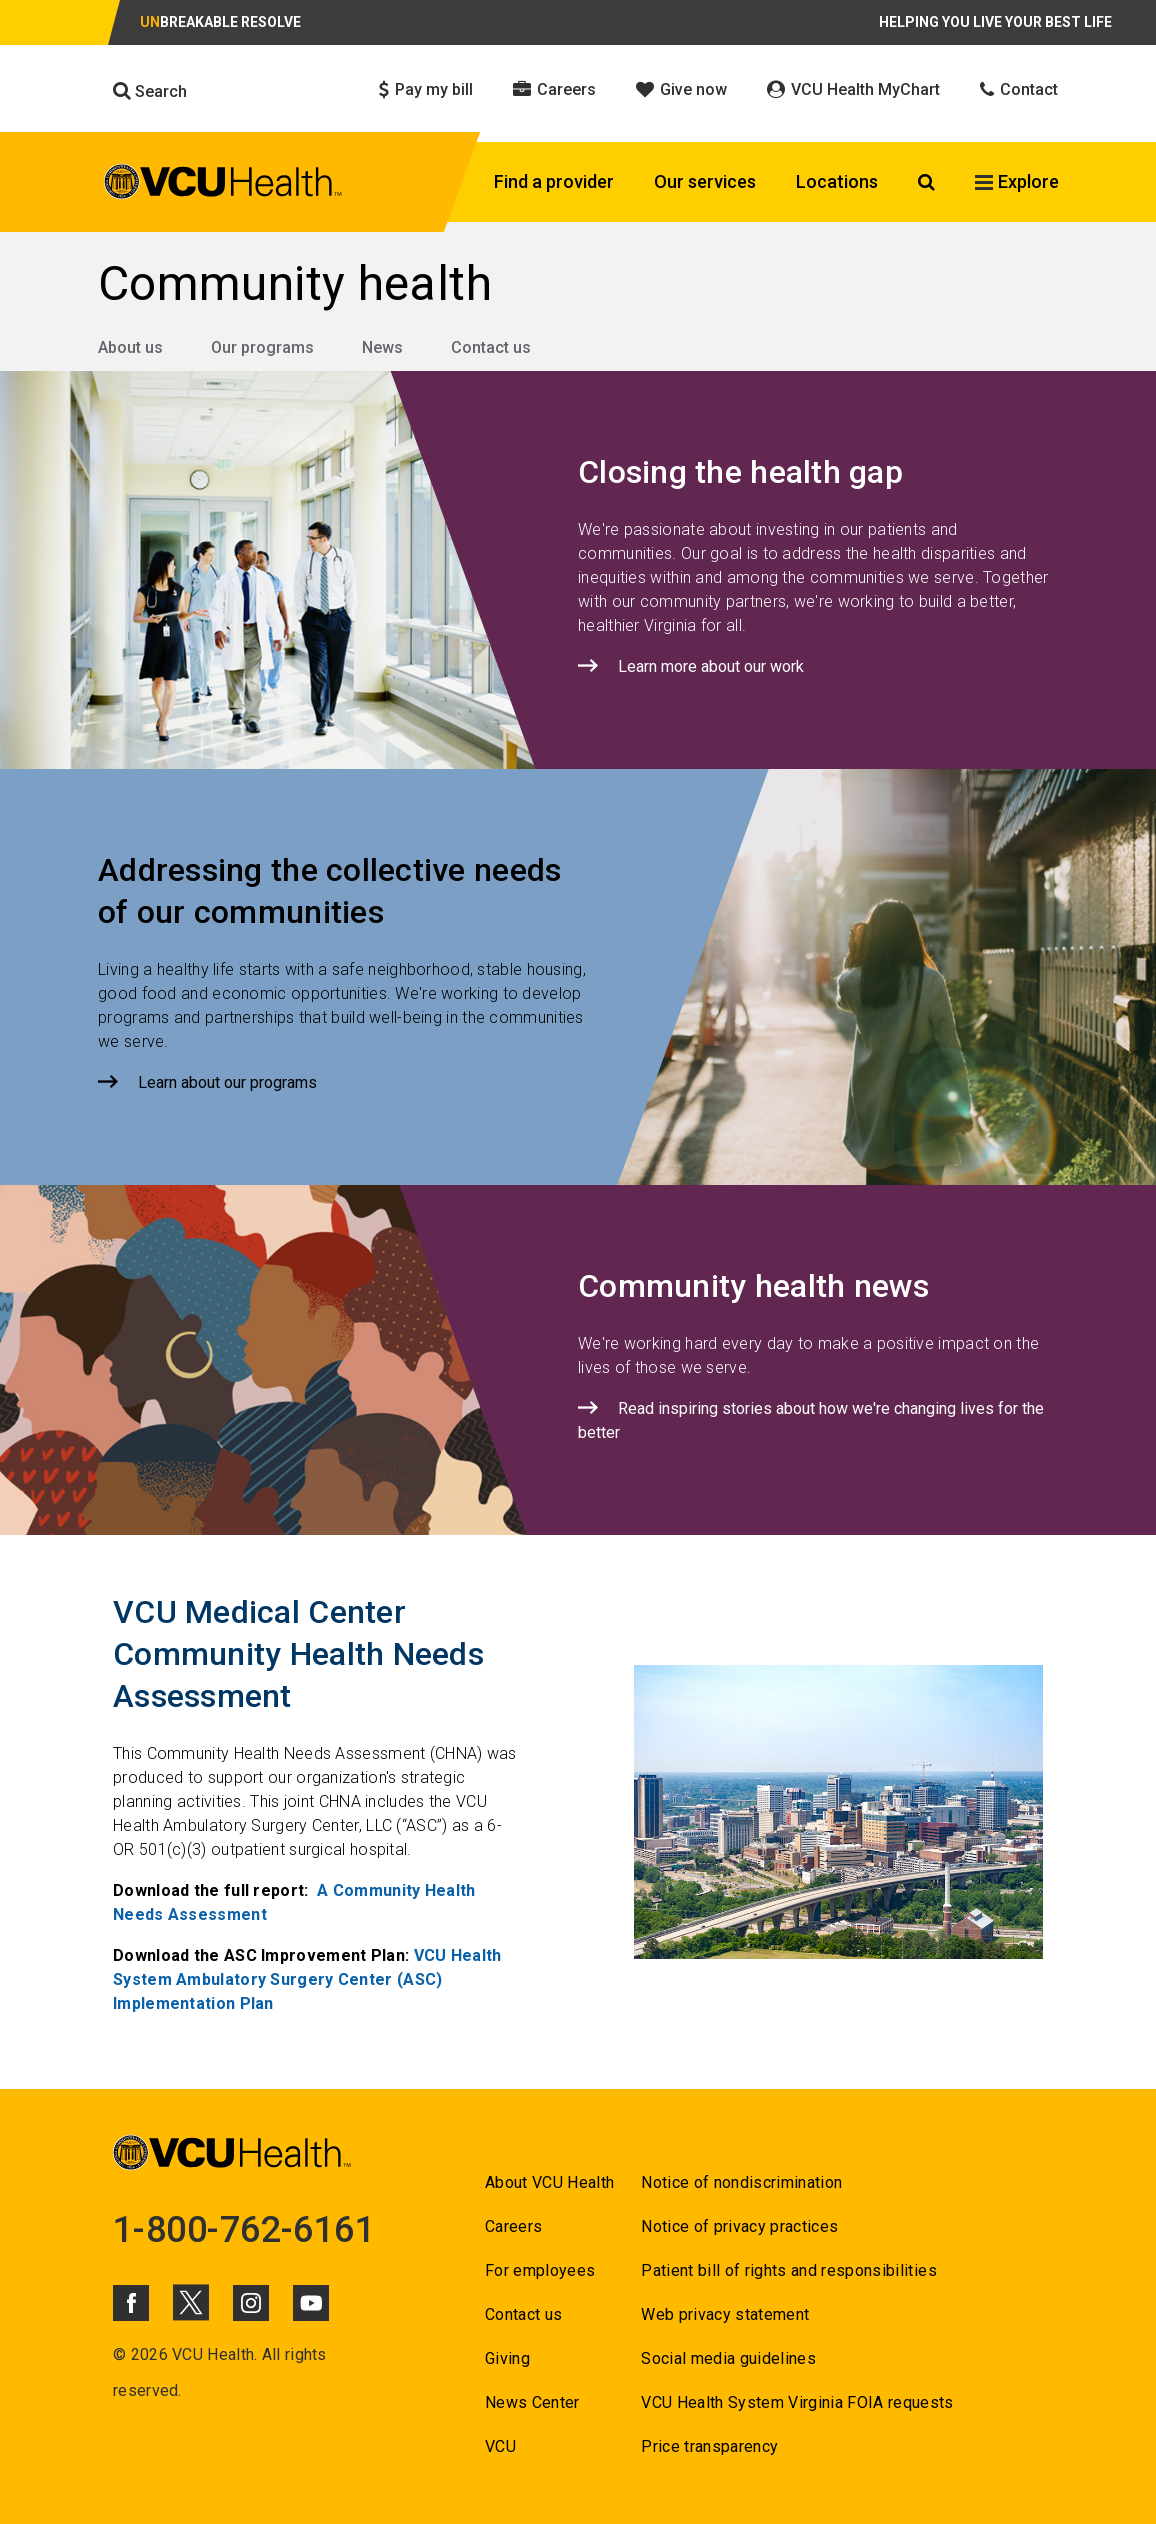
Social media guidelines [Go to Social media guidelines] (728, 2358)
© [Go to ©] (119, 2354)
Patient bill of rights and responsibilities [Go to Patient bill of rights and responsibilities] (789, 2270)
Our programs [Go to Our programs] (262, 347)
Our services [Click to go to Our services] (705, 181)
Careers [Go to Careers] (513, 2226)
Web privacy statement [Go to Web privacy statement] (725, 2314)
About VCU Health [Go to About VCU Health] (549, 2182)
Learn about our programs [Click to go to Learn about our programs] (227, 1082)
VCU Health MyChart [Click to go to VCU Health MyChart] (853, 89)
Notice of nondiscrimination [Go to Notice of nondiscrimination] (741, 2182)
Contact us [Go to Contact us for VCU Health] (523, 2314)
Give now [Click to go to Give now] (681, 89)
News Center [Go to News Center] (532, 2402)
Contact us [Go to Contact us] (491, 347)
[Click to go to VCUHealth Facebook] (131, 2303)
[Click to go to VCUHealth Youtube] (311, 2303)
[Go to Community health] (578, 284)
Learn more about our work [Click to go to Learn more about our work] (711, 666)
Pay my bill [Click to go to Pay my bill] (426, 89)
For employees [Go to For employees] (540, 2270)
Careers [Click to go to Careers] (554, 89)
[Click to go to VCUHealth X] (191, 2302)
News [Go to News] (382, 347)
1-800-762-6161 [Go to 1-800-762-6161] (244, 2230)
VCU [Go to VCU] (500, 2446)
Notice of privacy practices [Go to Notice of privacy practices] (739, 2226)
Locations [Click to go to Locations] (837, 181)
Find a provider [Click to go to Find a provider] (554, 181)
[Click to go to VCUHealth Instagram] (251, 2303)
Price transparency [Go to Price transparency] (709, 2446)
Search (150, 91)
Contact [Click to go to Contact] (1019, 89)
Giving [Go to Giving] (507, 2358)
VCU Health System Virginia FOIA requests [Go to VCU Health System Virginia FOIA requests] (797, 2402)
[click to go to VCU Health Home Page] (223, 185)
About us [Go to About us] (130, 347)
